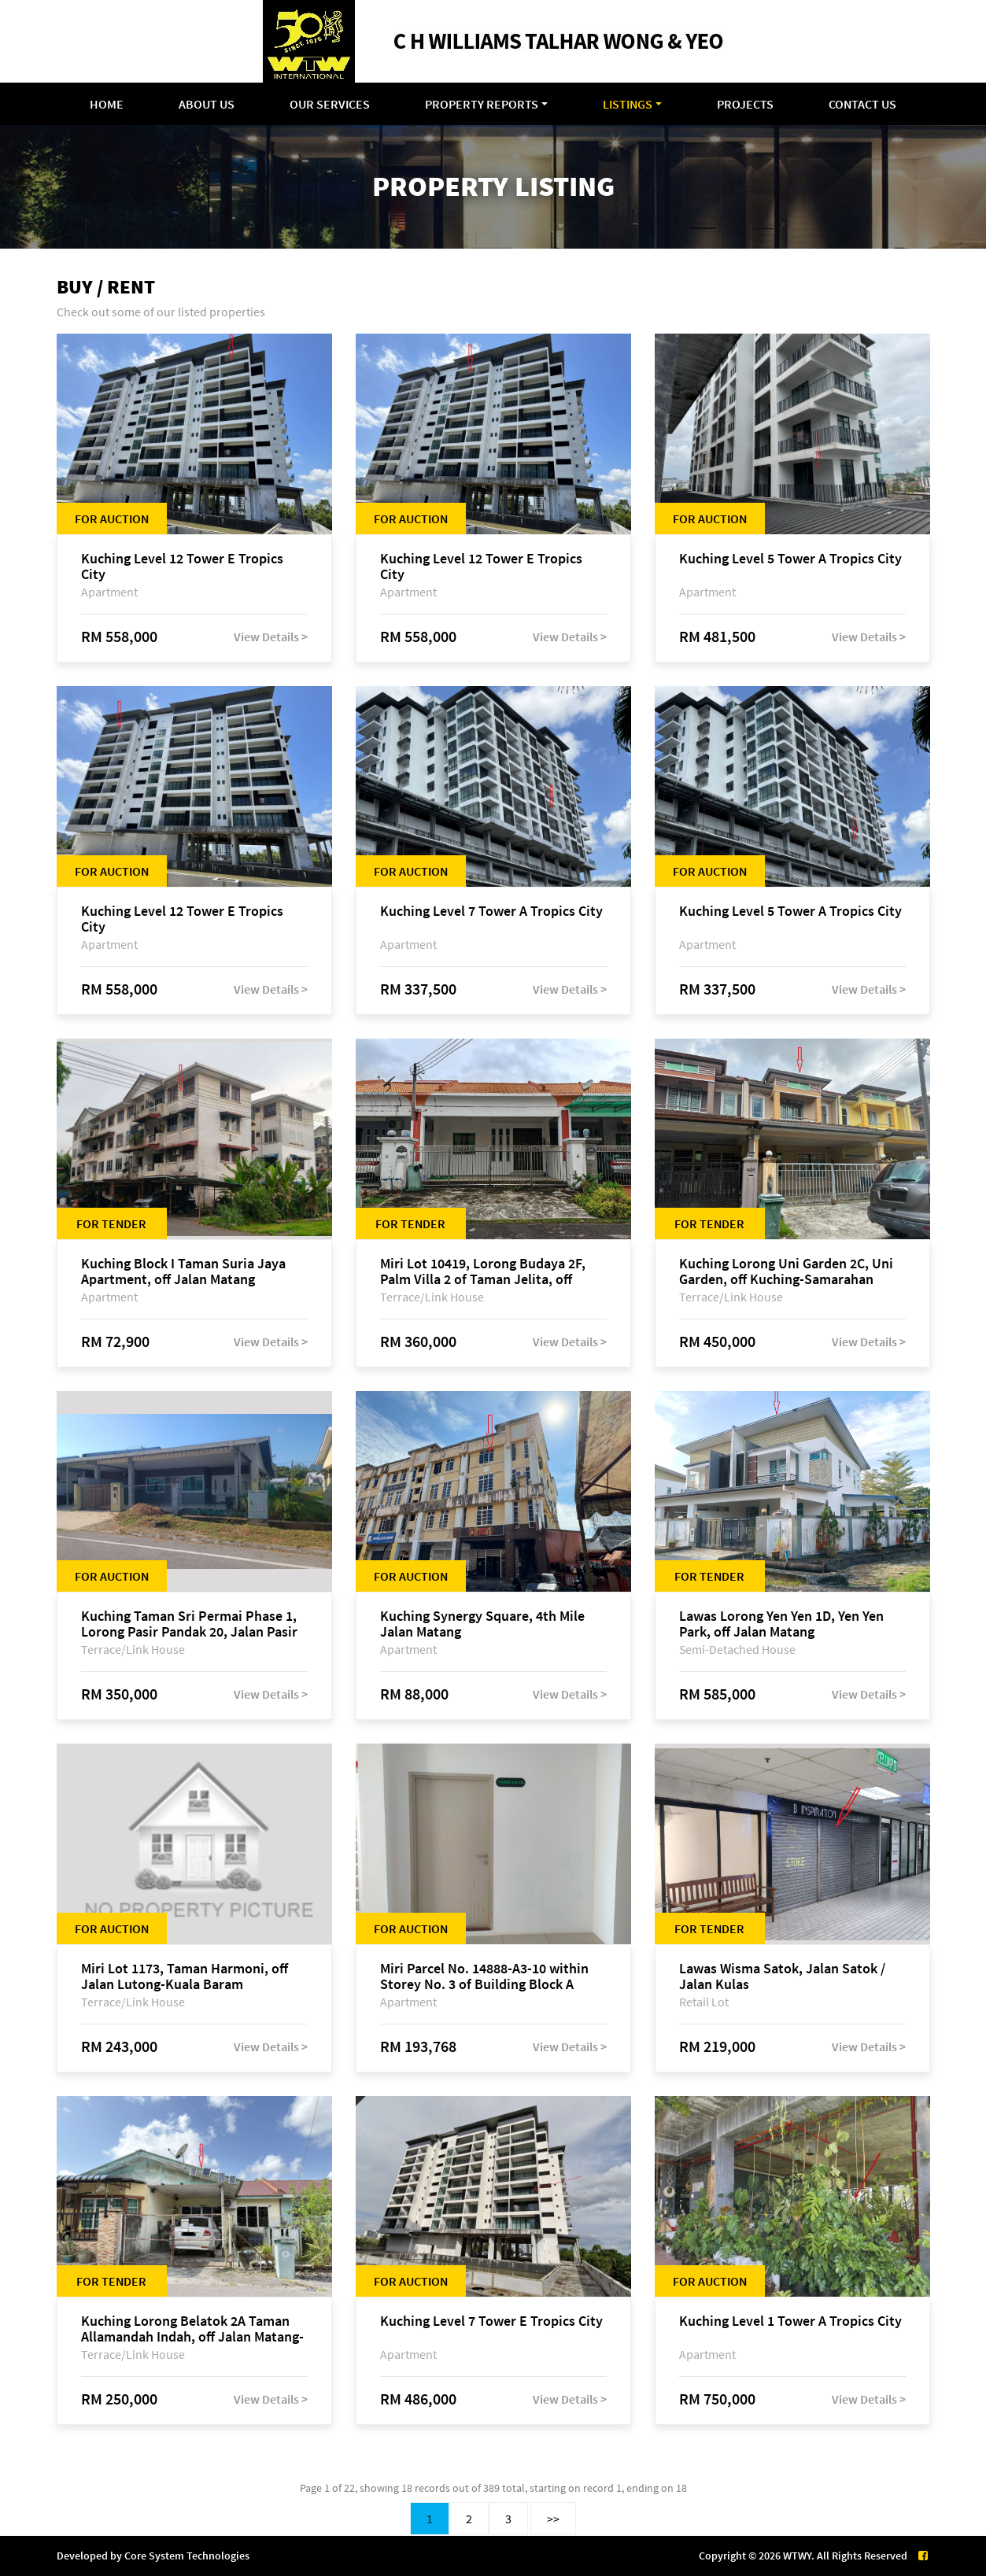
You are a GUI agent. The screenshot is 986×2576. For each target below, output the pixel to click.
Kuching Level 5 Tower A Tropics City (790, 559)
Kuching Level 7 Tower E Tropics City (491, 2321)
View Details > (271, 636)
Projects (745, 104)
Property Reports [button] (481, 104)
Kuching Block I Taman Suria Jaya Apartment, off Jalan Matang (183, 1271)
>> (553, 2518)
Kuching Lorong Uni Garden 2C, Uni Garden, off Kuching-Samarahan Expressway (786, 1271)
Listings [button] (627, 104)
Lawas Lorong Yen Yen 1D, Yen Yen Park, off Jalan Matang (781, 1624)
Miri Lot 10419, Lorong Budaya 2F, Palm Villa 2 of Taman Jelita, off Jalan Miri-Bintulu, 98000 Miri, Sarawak (482, 1271)
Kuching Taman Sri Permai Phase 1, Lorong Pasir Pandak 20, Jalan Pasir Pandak (189, 1624)
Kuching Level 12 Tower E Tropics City (182, 566)
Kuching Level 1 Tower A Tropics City (790, 2321)
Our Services (330, 104)
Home (107, 104)
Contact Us (862, 104)
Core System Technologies (186, 2555)
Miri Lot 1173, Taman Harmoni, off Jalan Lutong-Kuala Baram (184, 1976)
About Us (206, 104)
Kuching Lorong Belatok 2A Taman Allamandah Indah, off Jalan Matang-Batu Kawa (192, 2329)
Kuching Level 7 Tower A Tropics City (491, 911)
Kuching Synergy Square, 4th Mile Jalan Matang (482, 1624)
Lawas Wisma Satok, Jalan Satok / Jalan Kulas (782, 1976)
